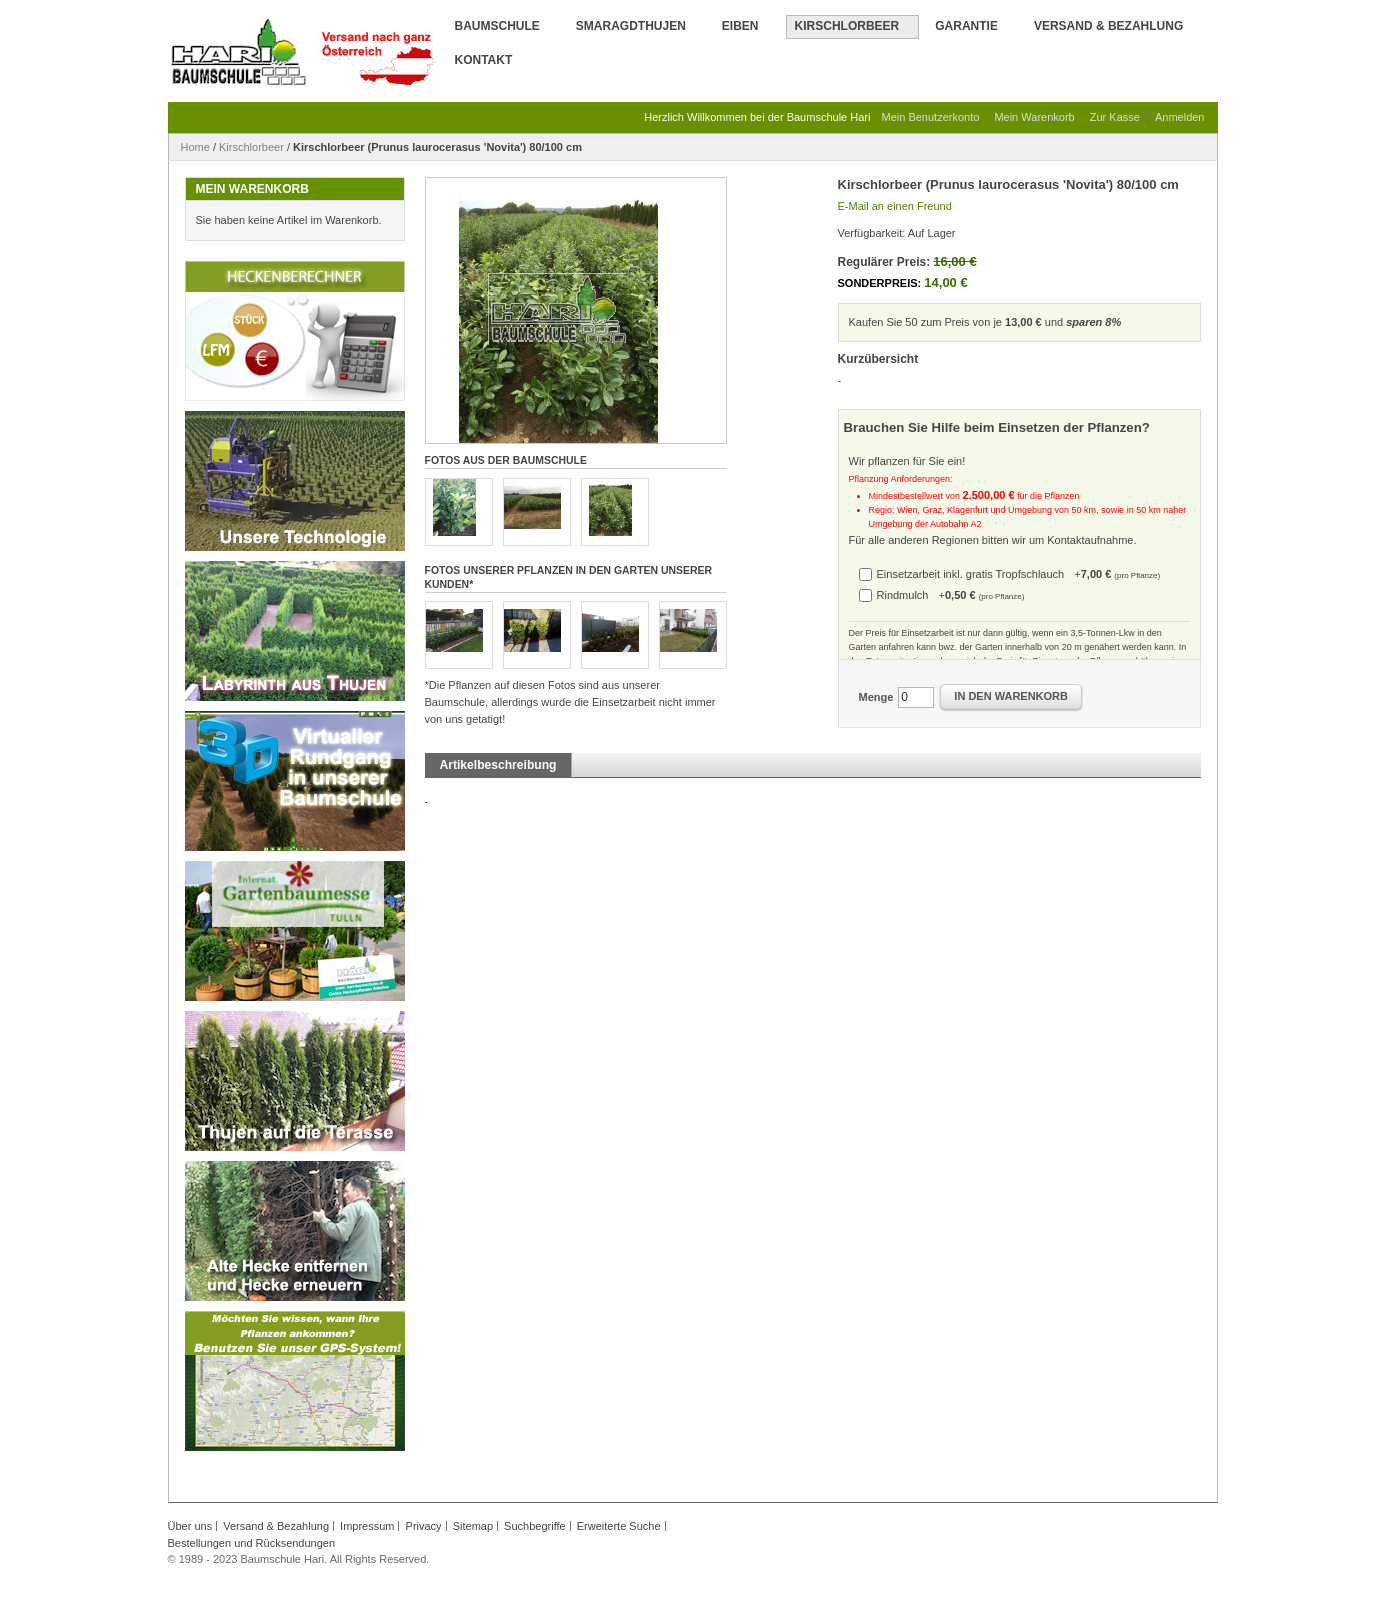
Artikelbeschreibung (498, 765)
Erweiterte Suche (619, 1526)
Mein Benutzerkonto (930, 117)
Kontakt (484, 60)
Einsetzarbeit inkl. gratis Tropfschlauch (1019, 574)
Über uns (190, 1526)
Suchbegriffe (535, 1526)
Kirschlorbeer (251, 147)
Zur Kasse (1115, 117)
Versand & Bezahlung (1108, 26)
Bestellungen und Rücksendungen (252, 1543)
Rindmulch (951, 595)
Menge (876, 697)
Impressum (367, 1526)
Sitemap (473, 1526)
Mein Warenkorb (1034, 117)
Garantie (966, 26)
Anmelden (1180, 117)
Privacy (424, 1526)
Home (195, 147)
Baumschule (497, 26)
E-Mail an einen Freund (895, 206)
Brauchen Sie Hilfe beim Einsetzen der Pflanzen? (997, 427)
